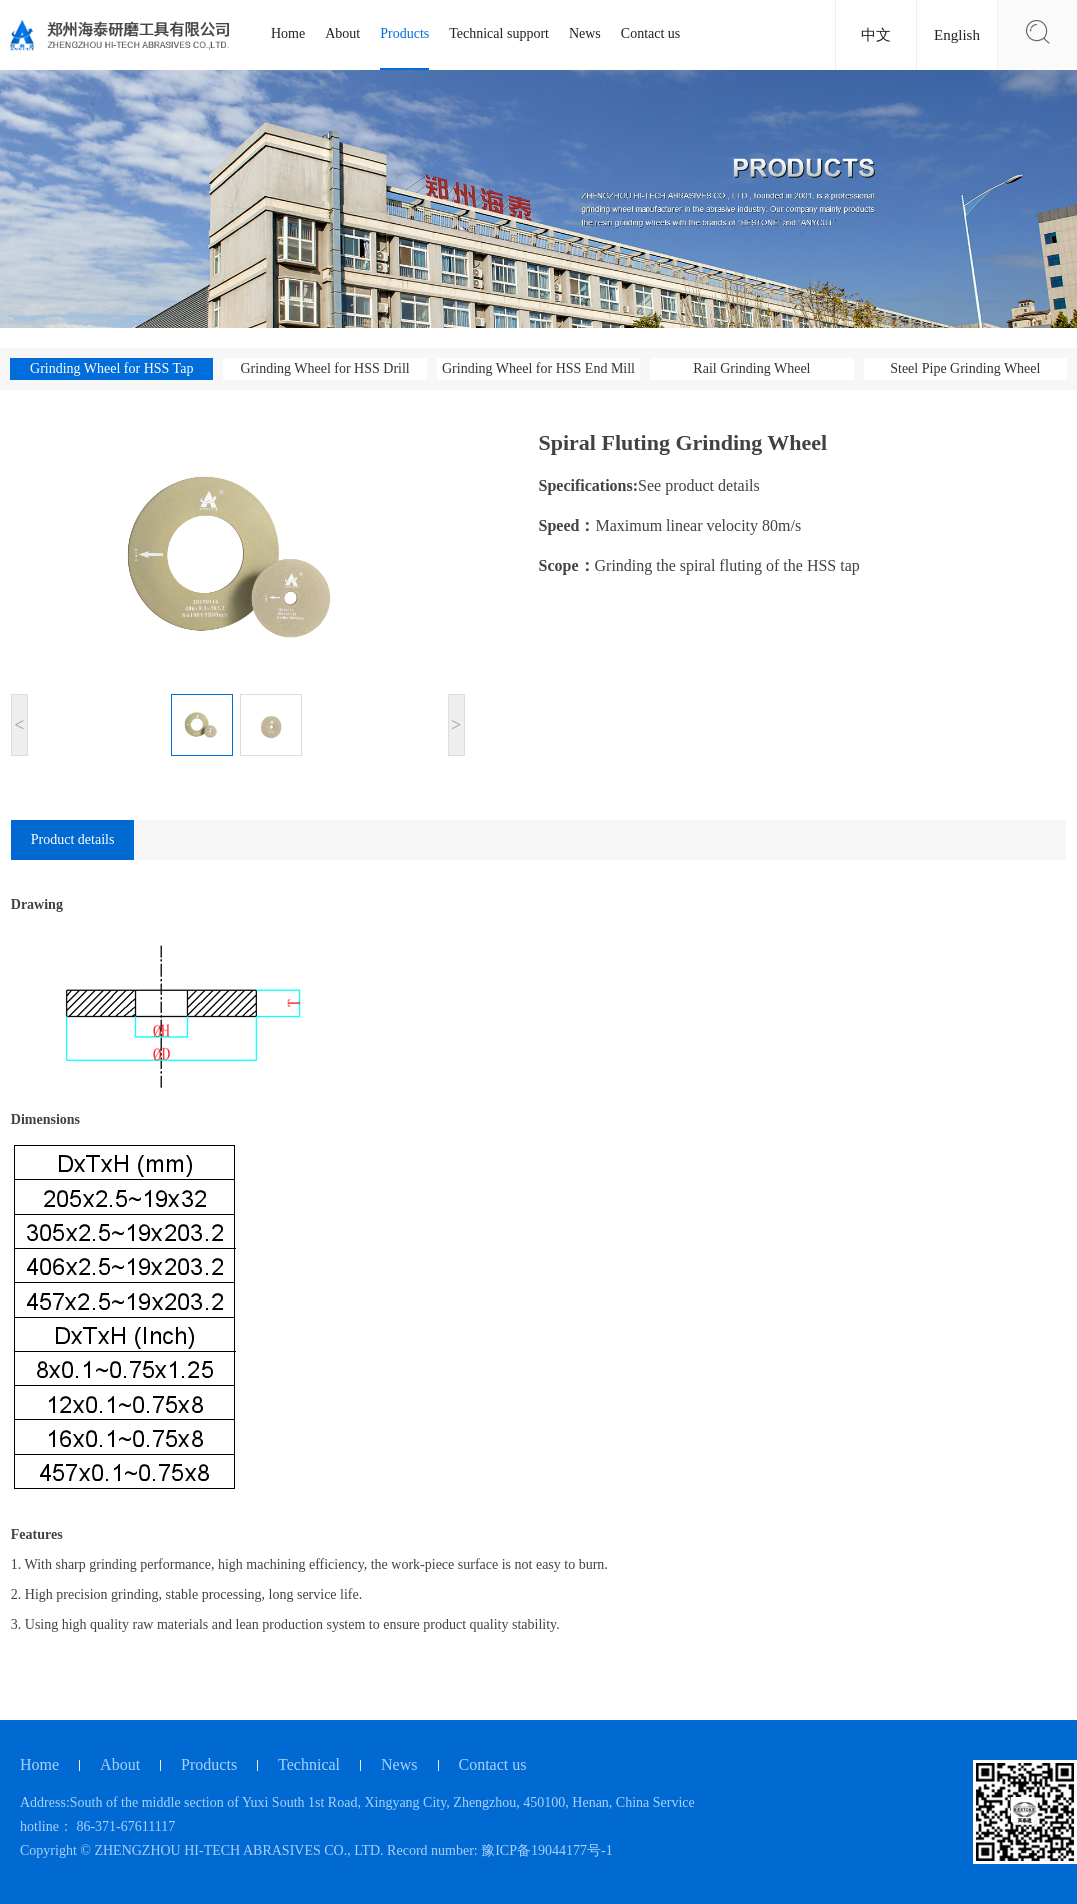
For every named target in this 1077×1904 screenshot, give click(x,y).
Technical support (499, 33)
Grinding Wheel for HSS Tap (111, 368)
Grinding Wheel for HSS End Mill (538, 368)
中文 (876, 35)
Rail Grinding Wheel (751, 368)
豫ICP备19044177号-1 (546, 1850)
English (957, 35)
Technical (309, 1764)
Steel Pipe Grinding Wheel (965, 368)
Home (288, 33)
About (342, 33)
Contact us (651, 33)
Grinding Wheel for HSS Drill (324, 368)
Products (404, 33)
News (585, 33)
